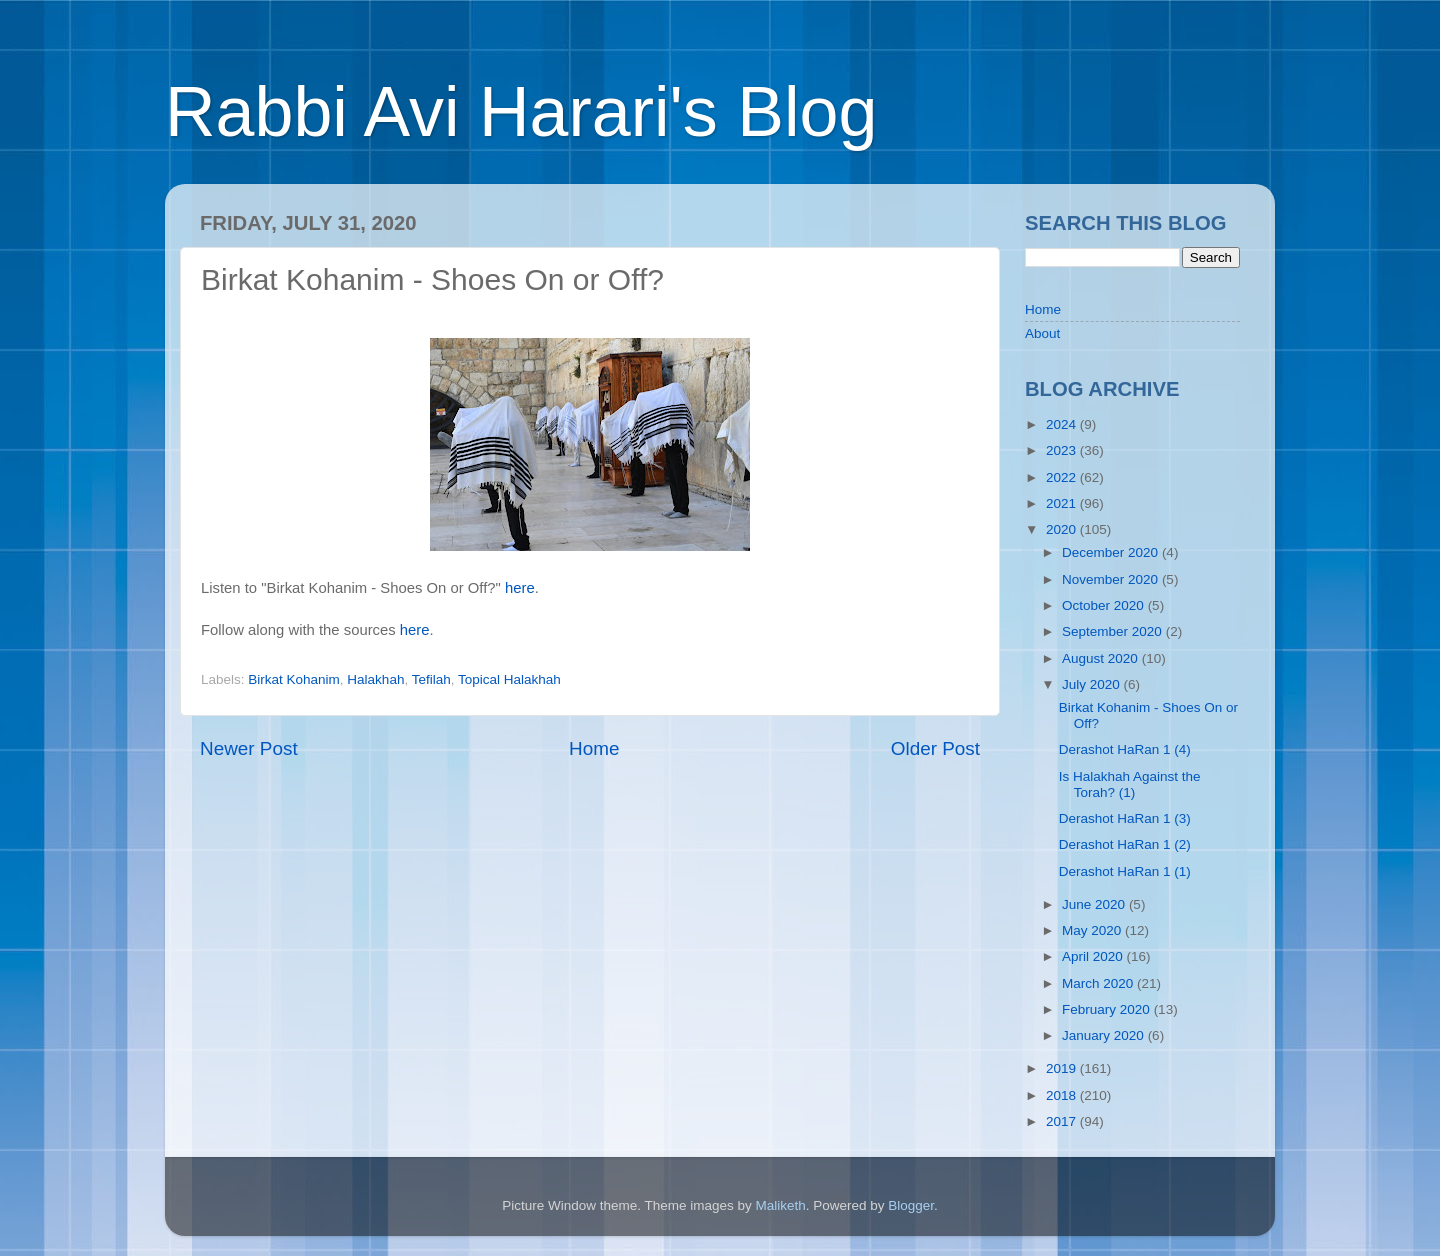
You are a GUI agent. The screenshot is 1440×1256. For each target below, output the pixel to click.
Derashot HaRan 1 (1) (1125, 871)
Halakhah (375, 679)
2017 (1063, 1121)
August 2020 (1102, 658)
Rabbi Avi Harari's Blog (521, 112)
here (520, 588)
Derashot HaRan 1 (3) (1125, 818)
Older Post (935, 748)
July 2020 (1093, 684)
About (1042, 333)
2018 (1063, 1095)
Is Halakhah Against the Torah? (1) (1130, 784)
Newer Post (249, 748)
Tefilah (431, 679)
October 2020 (1105, 605)
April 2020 (1094, 956)
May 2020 (1093, 930)
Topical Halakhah (509, 679)
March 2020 (1099, 983)
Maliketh (780, 1205)
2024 (1063, 424)
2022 (1063, 477)
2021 (1063, 503)
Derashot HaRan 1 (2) (1125, 844)
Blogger (911, 1205)
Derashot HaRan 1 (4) (1125, 749)
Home (594, 748)
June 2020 (1095, 904)
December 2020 (1112, 552)
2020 (1063, 529)
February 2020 (1108, 1009)
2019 (1063, 1068)
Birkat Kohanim (294, 679)
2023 (1063, 450)
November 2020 (1112, 579)
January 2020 (1105, 1035)
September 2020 (1114, 631)
